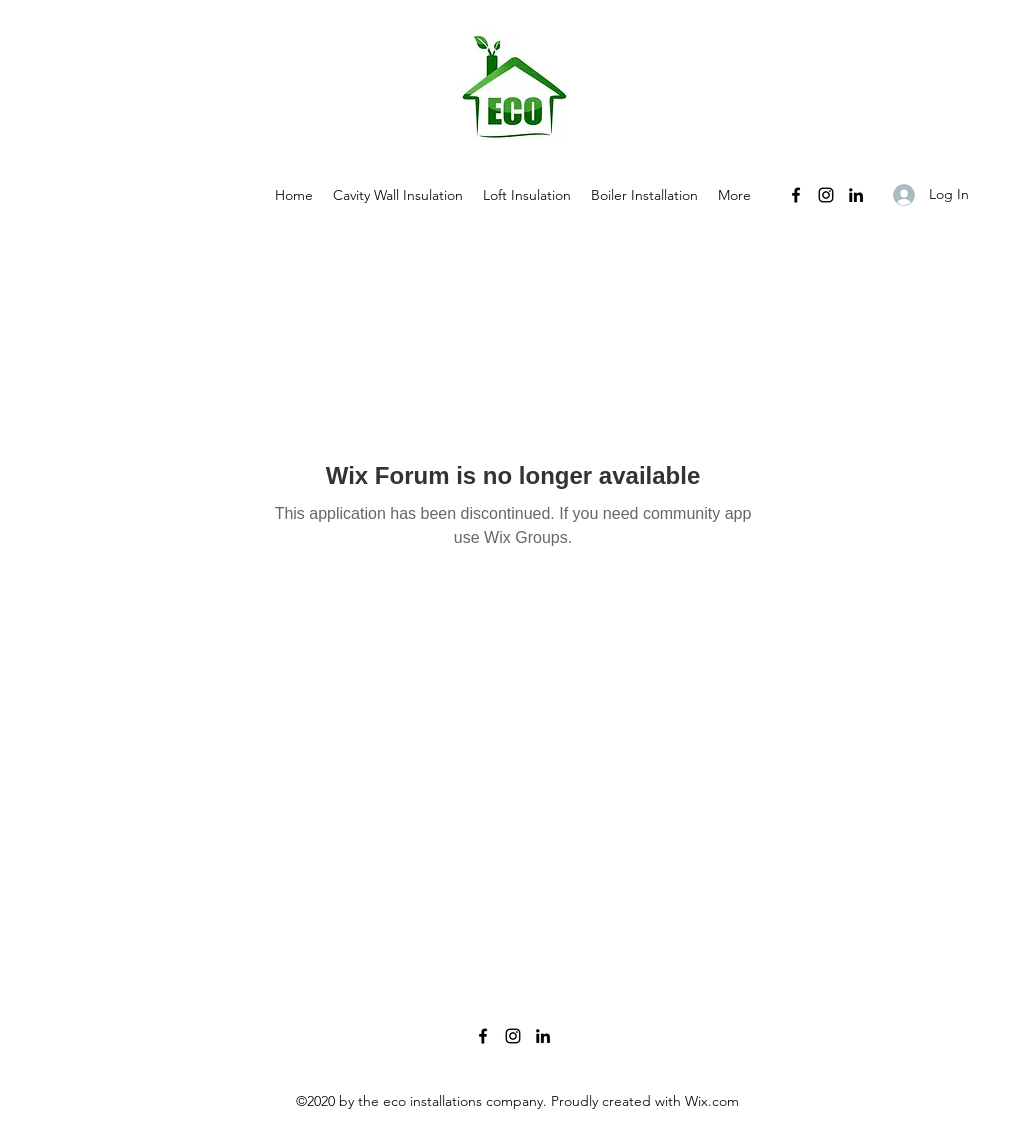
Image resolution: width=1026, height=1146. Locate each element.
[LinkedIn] (856, 195)
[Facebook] (796, 195)
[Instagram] (826, 195)
